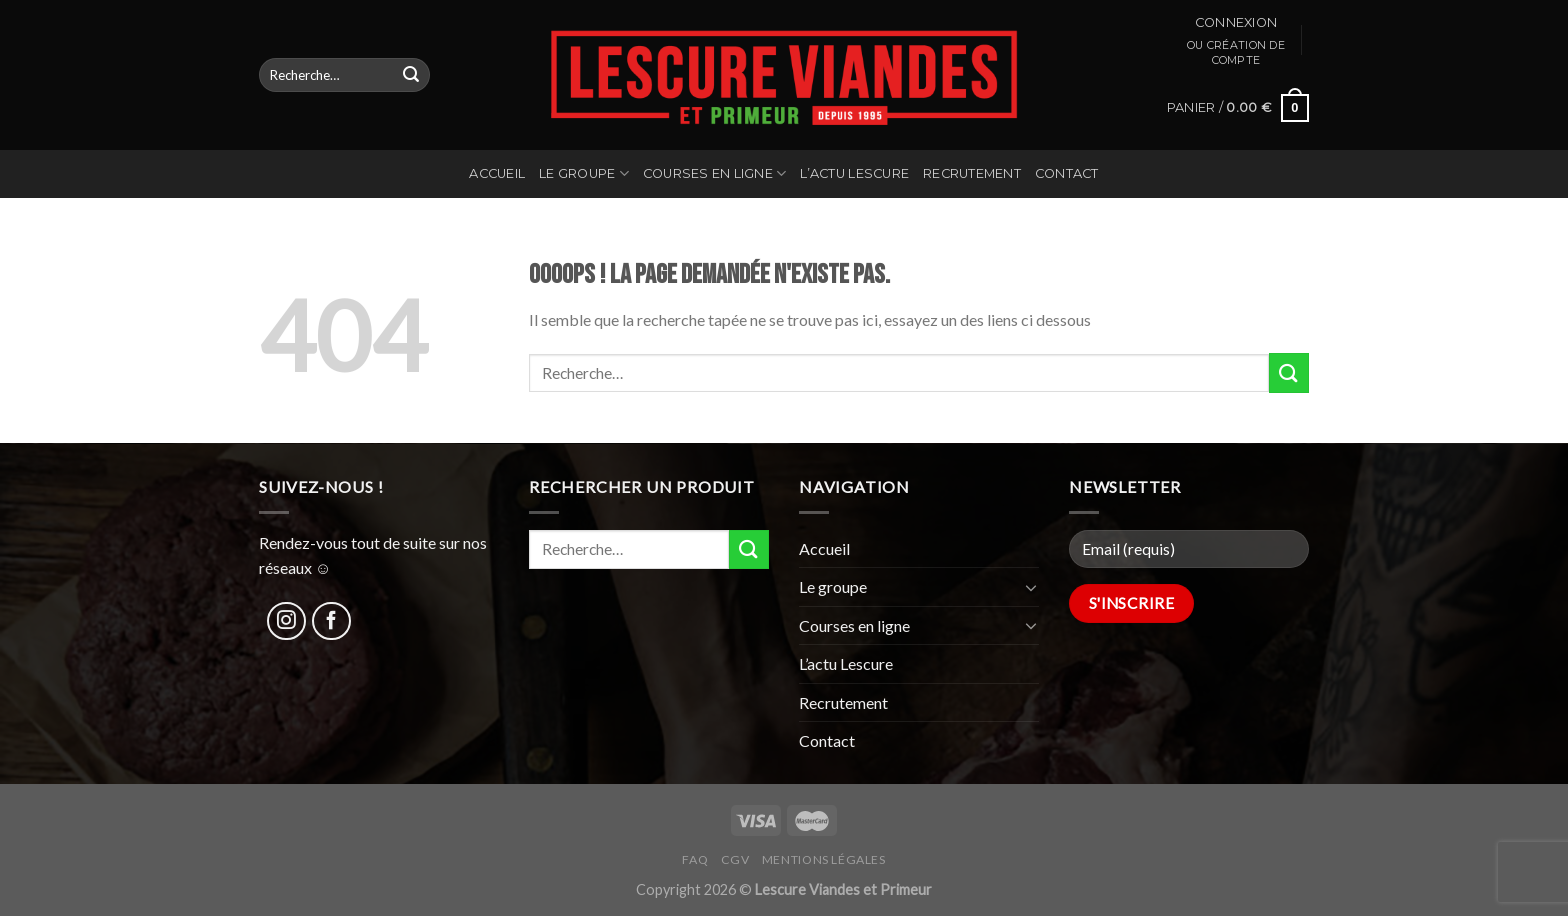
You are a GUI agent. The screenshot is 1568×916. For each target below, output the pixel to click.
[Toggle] (1031, 587)
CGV (735, 859)
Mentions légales (824, 859)
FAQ (695, 859)
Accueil (497, 173)
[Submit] (411, 75)
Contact (1067, 173)
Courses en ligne (715, 173)
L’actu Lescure (854, 173)
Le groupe (584, 173)
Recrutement (972, 173)
